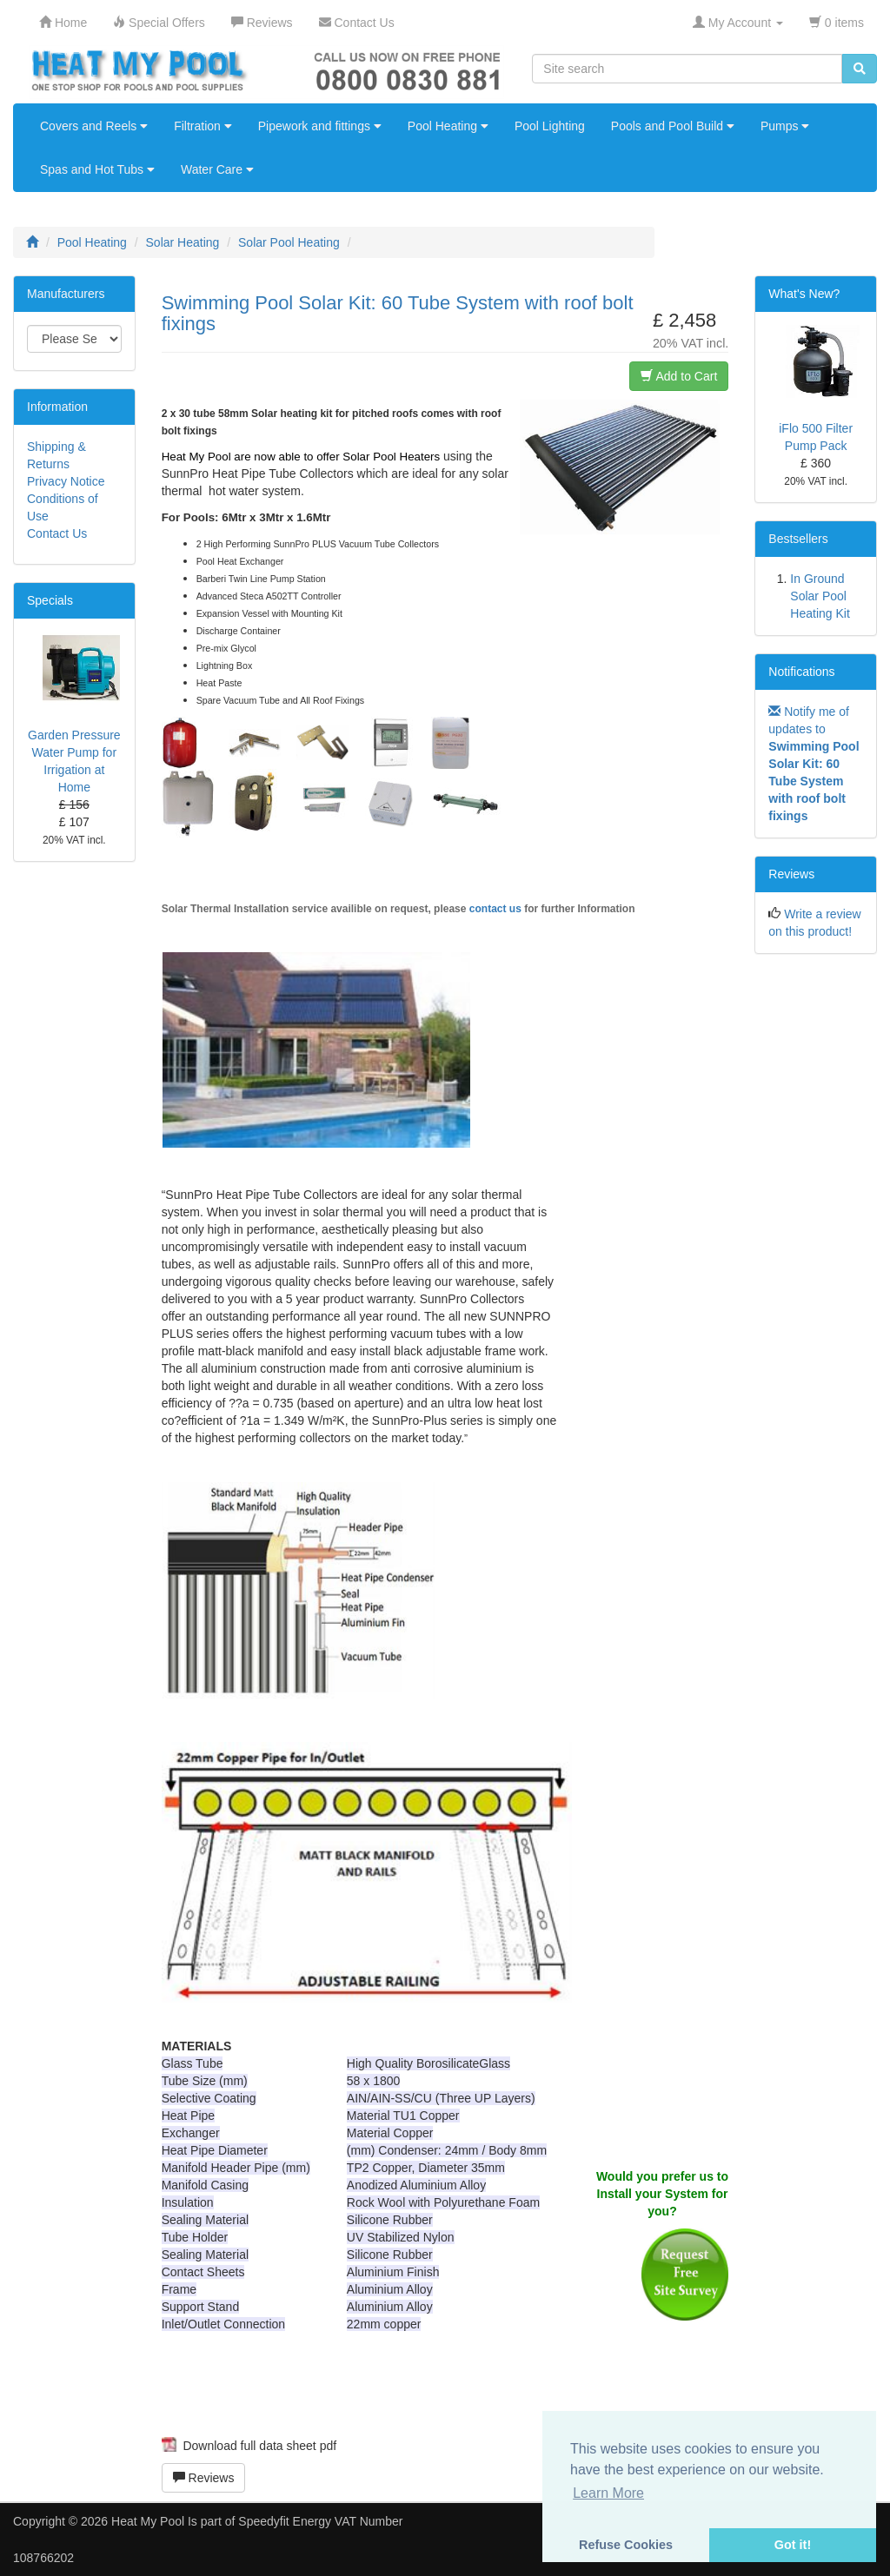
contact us (495, 909)
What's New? (804, 294)
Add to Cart (679, 376)
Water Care (217, 169)
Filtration (203, 126)
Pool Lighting (550, 126)
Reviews (204, 2478)
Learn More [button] (608, 2493)
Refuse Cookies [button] (626, 2545)
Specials (50, 600)
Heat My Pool (147, 2521)
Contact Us (57, 533)
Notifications (801, 672)
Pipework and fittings (320, 126)
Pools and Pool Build (672, 126)
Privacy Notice (65, 481)
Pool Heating (448, 126)
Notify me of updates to (813, 764)
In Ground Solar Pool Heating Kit (819, 596)
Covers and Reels (94, 126)
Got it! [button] (792, 2545)
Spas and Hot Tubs (97, 169)
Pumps (784, 126)
